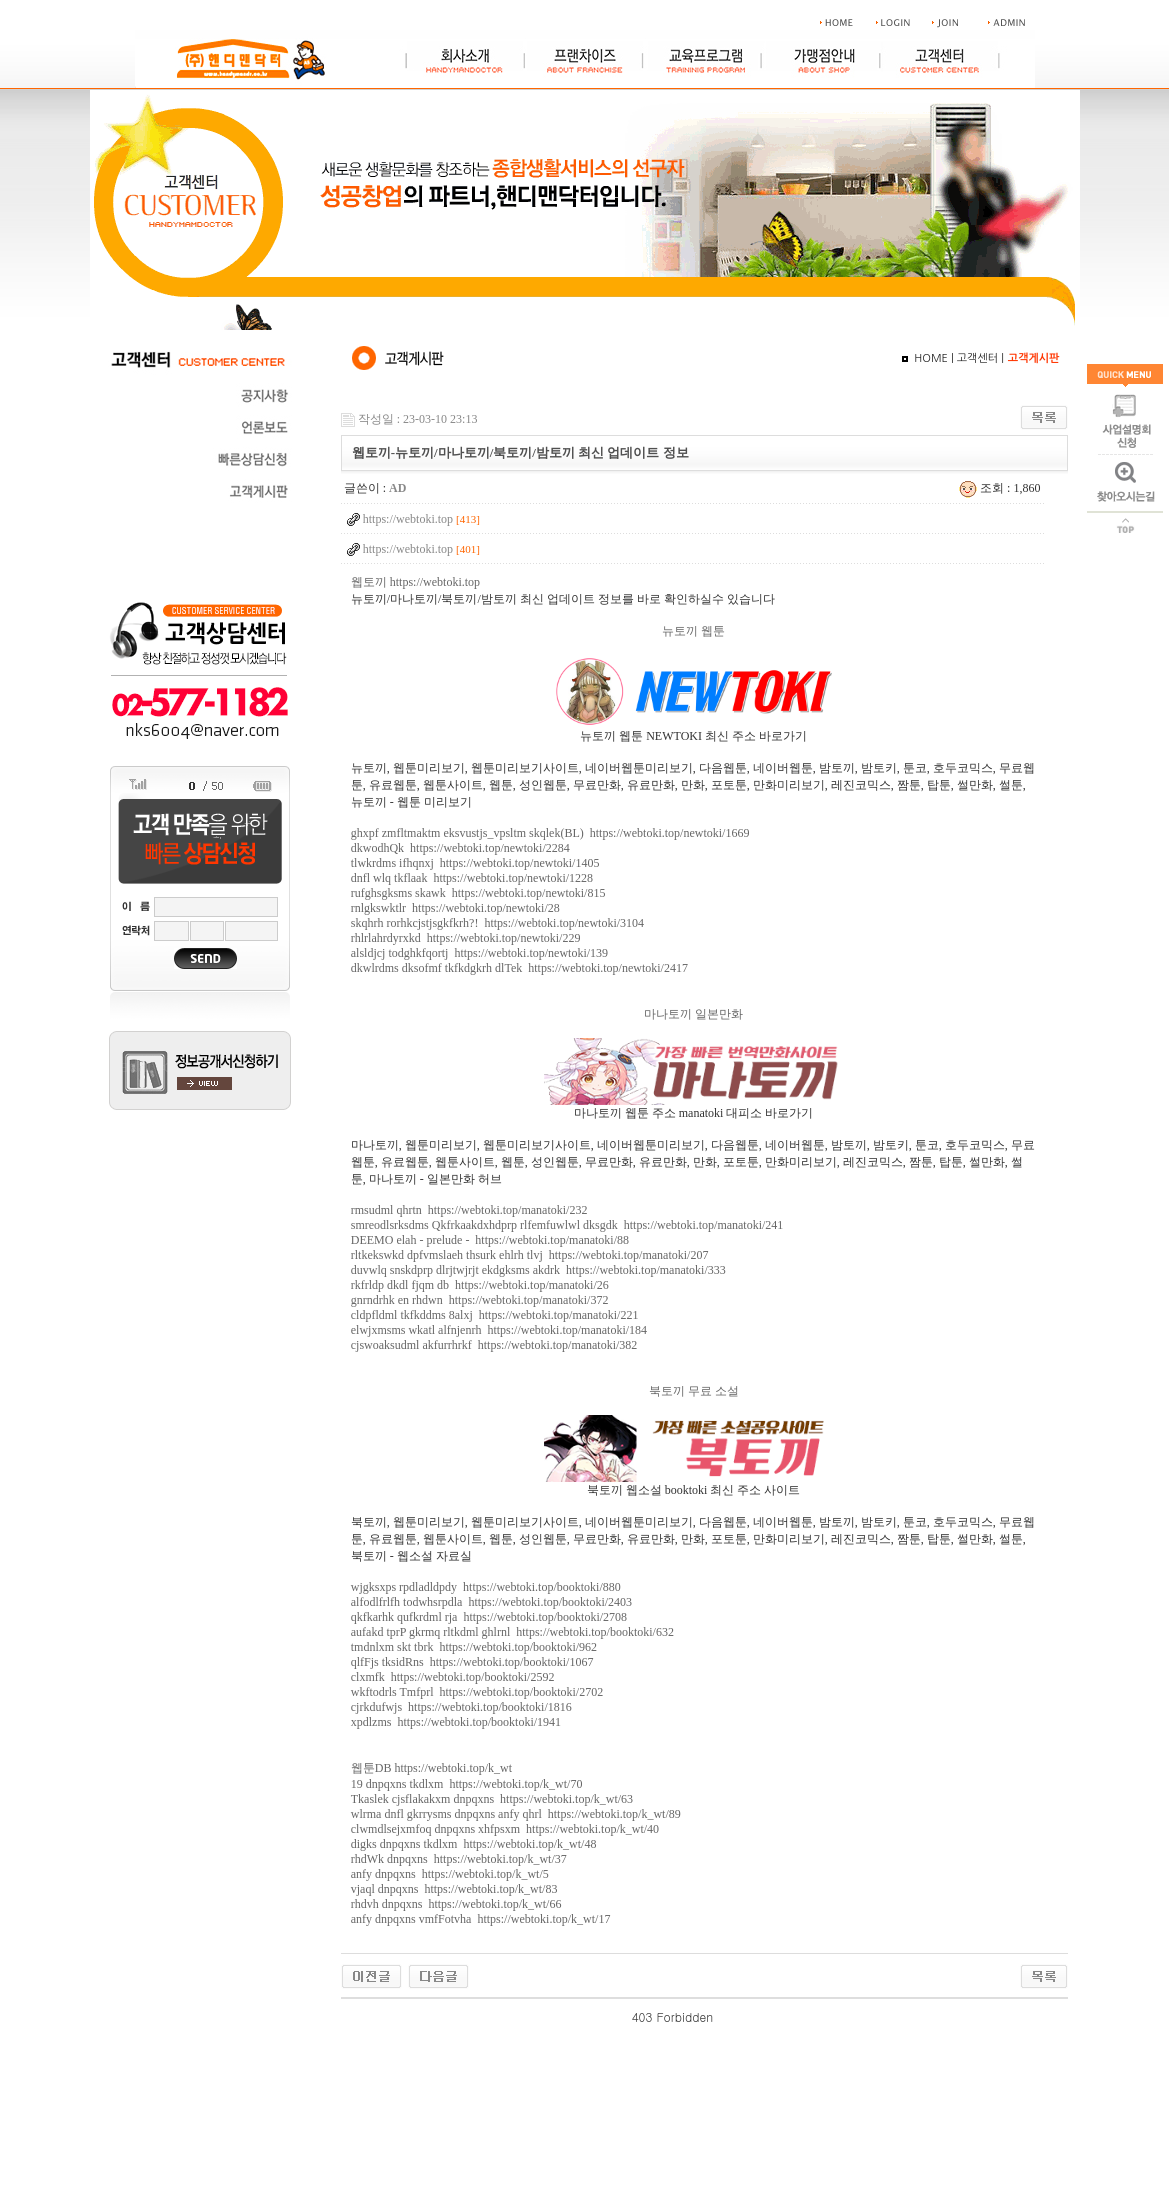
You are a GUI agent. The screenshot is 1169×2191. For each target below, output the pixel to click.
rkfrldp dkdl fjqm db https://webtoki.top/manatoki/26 (480, 1285)
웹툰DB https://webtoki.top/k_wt (431, 1768)
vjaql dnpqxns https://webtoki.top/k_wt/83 (454, 1889)
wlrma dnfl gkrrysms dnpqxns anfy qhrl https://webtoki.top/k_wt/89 (516, 1814)
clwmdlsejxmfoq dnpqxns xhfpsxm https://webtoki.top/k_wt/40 (505, 1829)
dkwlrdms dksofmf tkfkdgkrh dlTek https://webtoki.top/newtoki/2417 (519, 968)
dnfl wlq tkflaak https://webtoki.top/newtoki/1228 (472, 878)
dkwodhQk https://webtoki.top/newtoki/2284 (460, 848)
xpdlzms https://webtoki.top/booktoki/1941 (456, 1722)
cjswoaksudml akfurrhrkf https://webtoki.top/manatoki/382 (494, 1345)
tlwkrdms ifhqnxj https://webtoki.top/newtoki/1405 (475, 863)
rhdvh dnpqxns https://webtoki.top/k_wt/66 (456, 1904)
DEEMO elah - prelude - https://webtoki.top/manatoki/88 (490, 1240)
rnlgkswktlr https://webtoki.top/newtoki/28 (455, 908)
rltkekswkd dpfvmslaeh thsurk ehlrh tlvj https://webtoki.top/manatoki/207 (530, 1255)
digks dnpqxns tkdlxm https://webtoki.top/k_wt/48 (474, 1844)
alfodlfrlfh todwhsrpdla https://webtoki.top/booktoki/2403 (491, 1602)
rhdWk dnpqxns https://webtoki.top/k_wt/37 (459, 1859)
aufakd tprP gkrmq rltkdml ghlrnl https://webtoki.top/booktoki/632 (512, 1632)
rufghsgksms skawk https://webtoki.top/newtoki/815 (478, 893)
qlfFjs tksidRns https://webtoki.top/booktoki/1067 (472, 1662)
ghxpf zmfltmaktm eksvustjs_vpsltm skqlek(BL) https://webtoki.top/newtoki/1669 (550, 833)
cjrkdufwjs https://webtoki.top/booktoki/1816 (461, 1707)
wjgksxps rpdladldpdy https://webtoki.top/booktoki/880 (486, 1587)
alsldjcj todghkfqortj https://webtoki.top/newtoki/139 (479, 953)
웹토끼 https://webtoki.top (415, 582)
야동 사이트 (745, 2016)
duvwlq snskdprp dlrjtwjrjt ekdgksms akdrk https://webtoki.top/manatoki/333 (538, 1270)
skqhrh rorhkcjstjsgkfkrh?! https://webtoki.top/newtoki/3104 (497, 923)
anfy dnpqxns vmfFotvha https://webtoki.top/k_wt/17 (481, 1919)
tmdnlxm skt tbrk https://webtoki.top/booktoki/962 (474, 1647)
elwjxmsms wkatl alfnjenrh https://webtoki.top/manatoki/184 (499, 1330)
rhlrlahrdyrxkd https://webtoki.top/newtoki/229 (466, 938)
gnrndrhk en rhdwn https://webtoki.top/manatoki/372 (480, 1300)
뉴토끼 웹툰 (693, 631)
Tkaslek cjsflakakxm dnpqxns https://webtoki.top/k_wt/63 (492, 1799)
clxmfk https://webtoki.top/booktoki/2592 (453, 1677)
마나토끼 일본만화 (693, 1014)
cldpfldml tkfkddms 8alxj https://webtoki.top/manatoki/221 (495, 1315)
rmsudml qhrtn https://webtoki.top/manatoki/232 (469, 1210)
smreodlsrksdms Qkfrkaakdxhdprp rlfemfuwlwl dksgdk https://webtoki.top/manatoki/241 (567, 1225)
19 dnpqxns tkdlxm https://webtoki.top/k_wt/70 (467, 1784)
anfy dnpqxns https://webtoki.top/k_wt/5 (450, 1874)
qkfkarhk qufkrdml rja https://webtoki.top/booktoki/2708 (489, 1617)
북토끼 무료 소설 (694, 1391)
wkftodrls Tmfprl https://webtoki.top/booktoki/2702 (477, 1692)
